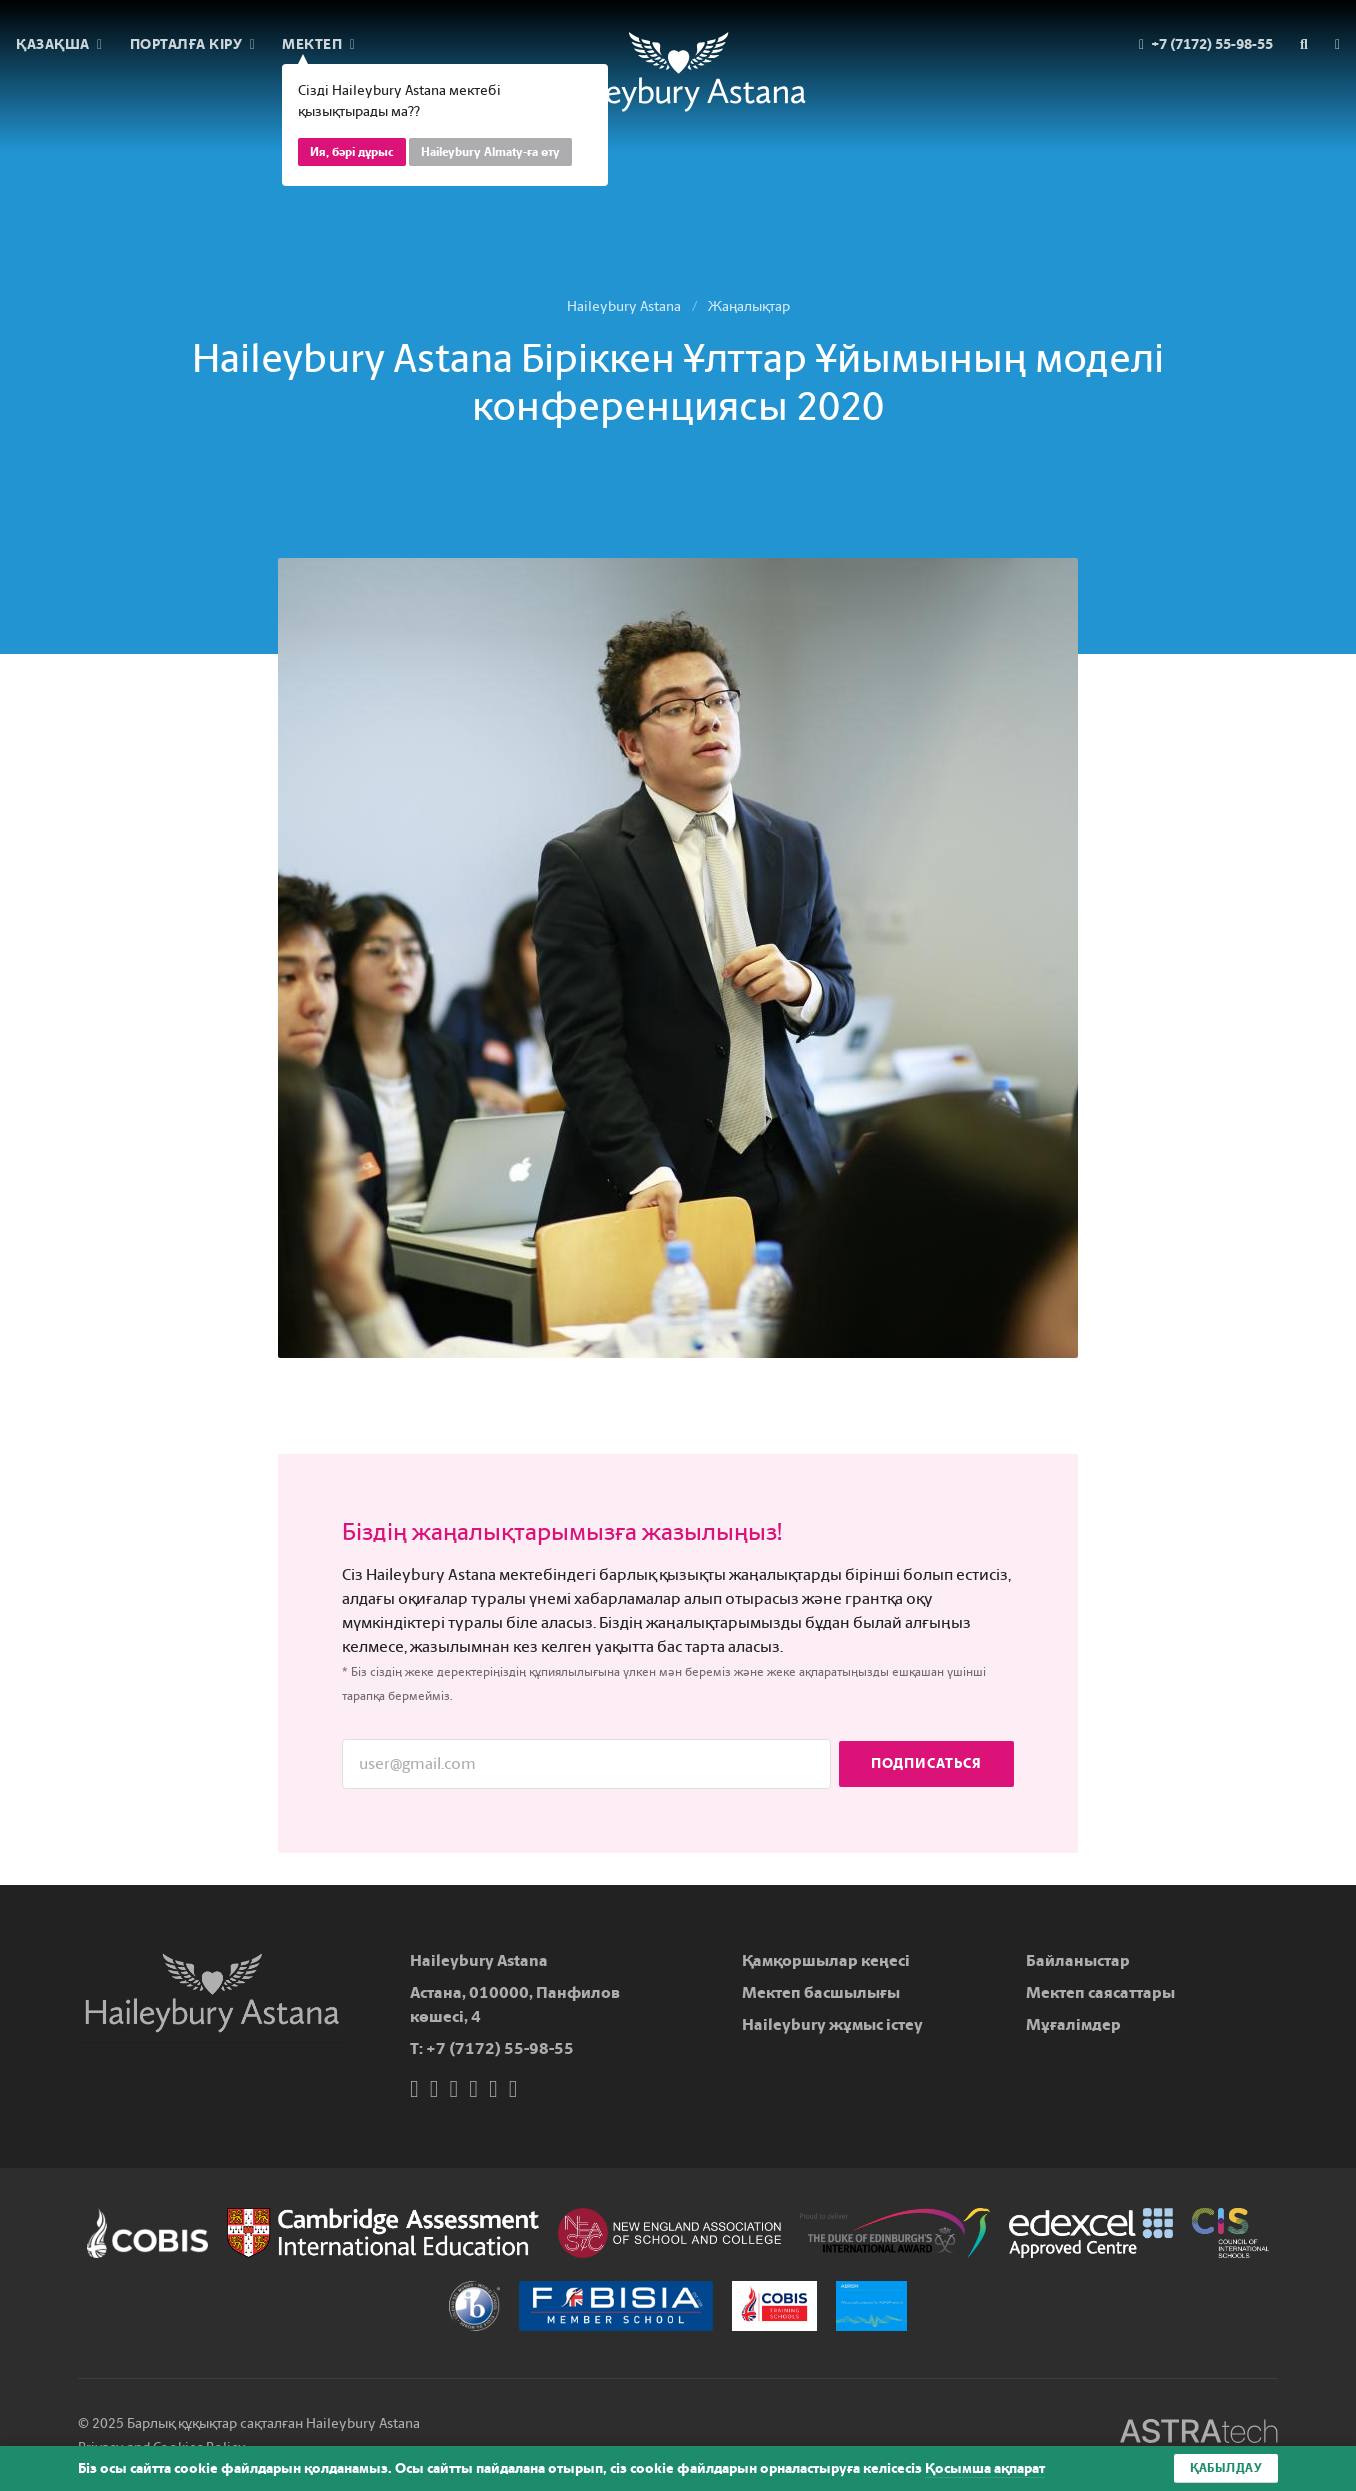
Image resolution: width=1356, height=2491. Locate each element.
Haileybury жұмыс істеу (832, 2024)
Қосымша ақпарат (985, 2468)
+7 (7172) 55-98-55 (500, 2048)
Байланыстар (1078, 1960)
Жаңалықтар (749, 306)
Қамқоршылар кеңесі (826, 1960)
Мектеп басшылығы (821, 1992)
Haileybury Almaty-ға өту (490, 152)
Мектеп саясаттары (1100, 1992)
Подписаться (926, 1763)
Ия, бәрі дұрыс (352, 152)
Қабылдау (1226, 2468)
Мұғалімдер (1073, 2024)
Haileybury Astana (624, 306)
